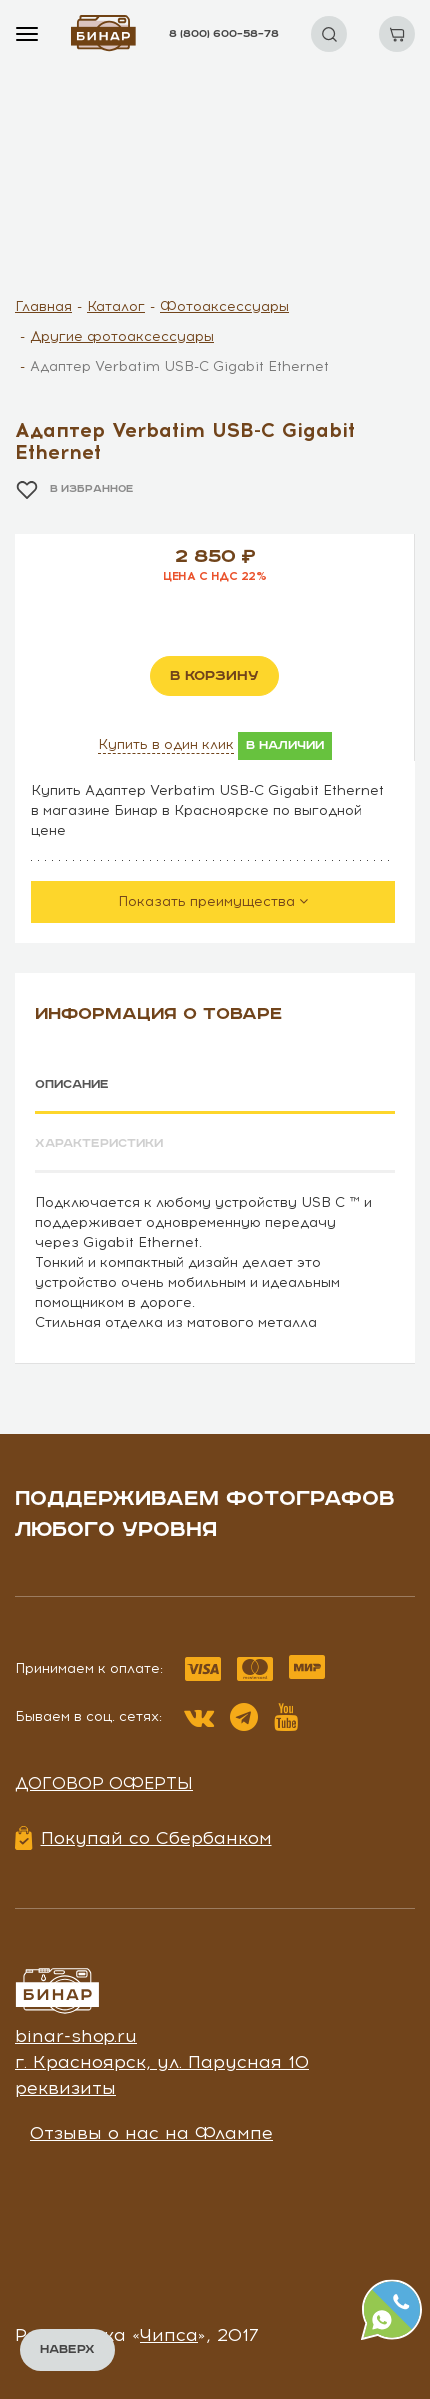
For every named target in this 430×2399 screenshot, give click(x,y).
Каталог (116, 306)
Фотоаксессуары (224, 306)
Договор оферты (104, 1783)
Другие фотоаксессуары (122, 336)
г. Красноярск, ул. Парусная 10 (162, 2062)
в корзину (214, 676)
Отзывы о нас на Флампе (151, 2133)
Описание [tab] (72, 1084)
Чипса (169, 2335)
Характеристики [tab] (99, 1143)
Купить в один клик (166, 744)
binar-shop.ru (76, 2036)
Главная (43, 306)
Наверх (67, 2349)
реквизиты (65, 2088)
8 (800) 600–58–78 (224, 34)
